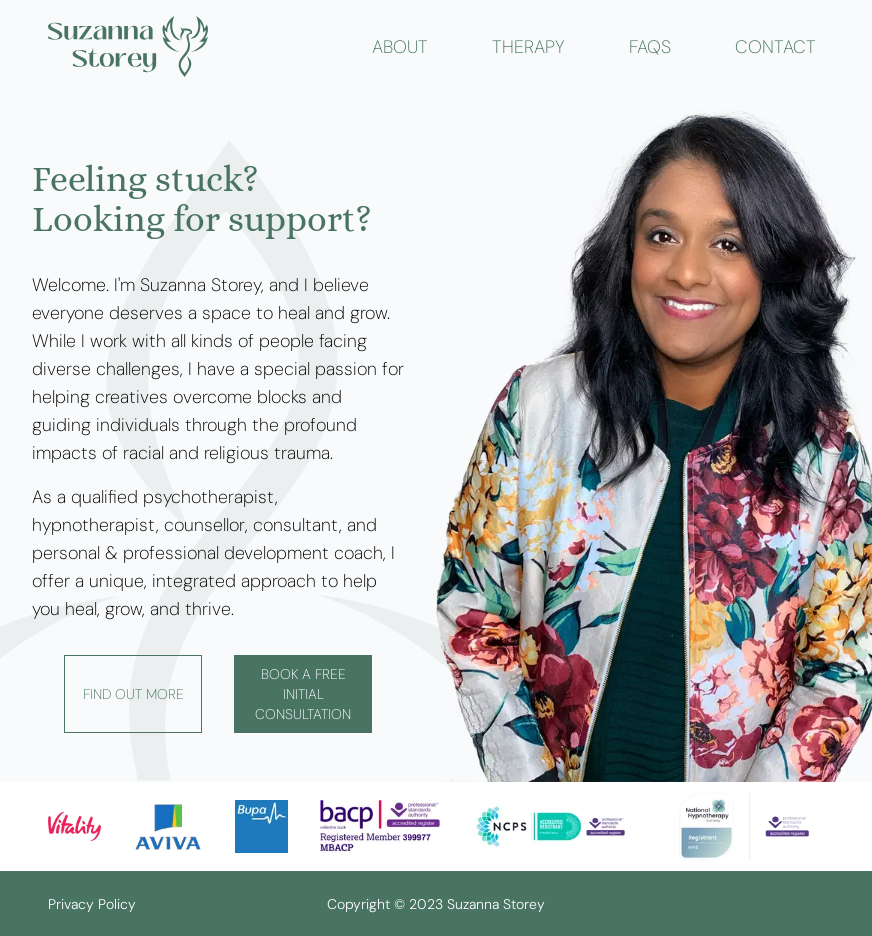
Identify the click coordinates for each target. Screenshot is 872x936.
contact (775, 47)
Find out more (133, 694)
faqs (650, 47)
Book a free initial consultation (303, 694)
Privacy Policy (92, 904)
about (400, 47)
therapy (528, 47)
